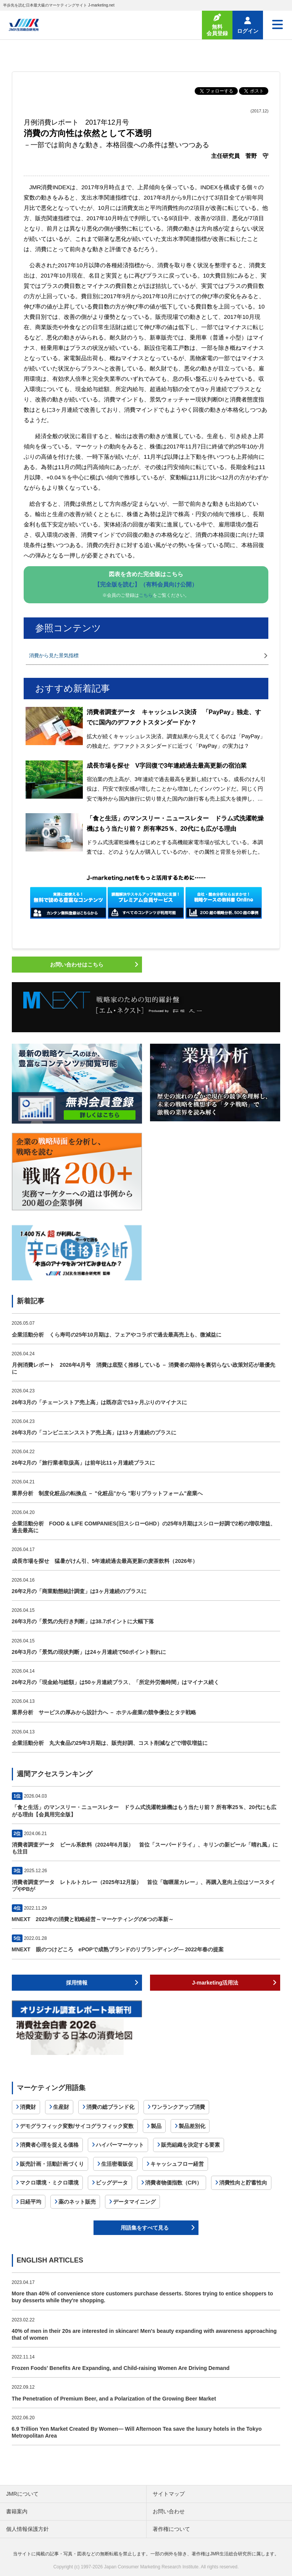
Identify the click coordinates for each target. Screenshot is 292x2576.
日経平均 (30, 2202)
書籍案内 (16, 2511)
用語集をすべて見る (145, 2228)
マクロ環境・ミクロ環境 (49, 2183)
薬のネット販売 (77, 2202)
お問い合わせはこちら (76, 965)
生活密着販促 (117, 2164)
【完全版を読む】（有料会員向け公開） (145, 584)
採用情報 (76, 1983)
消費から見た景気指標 (54, 655)
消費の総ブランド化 (110, 2107)
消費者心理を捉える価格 (49, 2145)
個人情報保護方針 (27, 2529)
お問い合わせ (169, 2511)
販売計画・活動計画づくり (52, 2164)
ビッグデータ (112, 2183)
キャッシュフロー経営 (177, 2164)
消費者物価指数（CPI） (173, 2183)
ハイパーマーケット (120, 2145)
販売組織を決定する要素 (190, 2145)
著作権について (171, 2529)
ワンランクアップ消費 (178, 2107)
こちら (146, 595)
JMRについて (22, 2494)
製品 (156, 2126)
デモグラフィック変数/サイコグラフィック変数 (77, 2126)
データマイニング (134, 2202)
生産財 (61, 2107)
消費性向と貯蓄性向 (243, 2183)
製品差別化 (192, 2126)
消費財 (28, 2107)
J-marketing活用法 (215, 1983)
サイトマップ (169, 2494)
